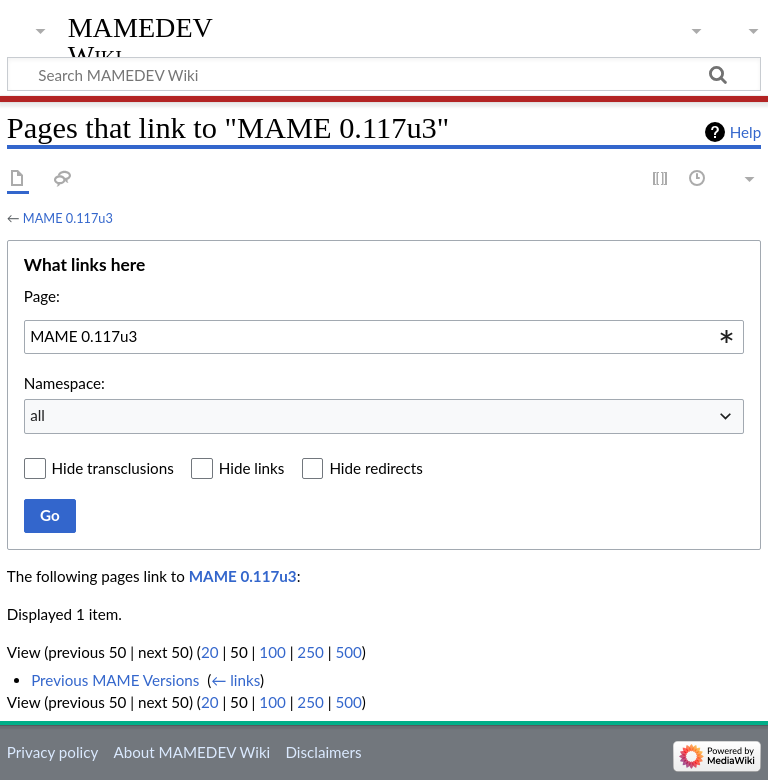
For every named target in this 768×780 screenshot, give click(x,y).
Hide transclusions (113, 468)
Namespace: (64, 383)
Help (745, 132)
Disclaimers (323, 752)
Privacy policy (52, 752)
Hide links (252, 468)
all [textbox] (37, 415)
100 (272, 652)
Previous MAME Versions (115, 680)
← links (235, 680)
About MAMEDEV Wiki (191, 752)
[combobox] (384, 337)
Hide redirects (375, 468)
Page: (42, 296)
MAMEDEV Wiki (140, 41)
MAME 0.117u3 (68, 218)
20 (210, 652)
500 (348, 652)
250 (310, 652)
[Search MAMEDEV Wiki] (384, 74)
